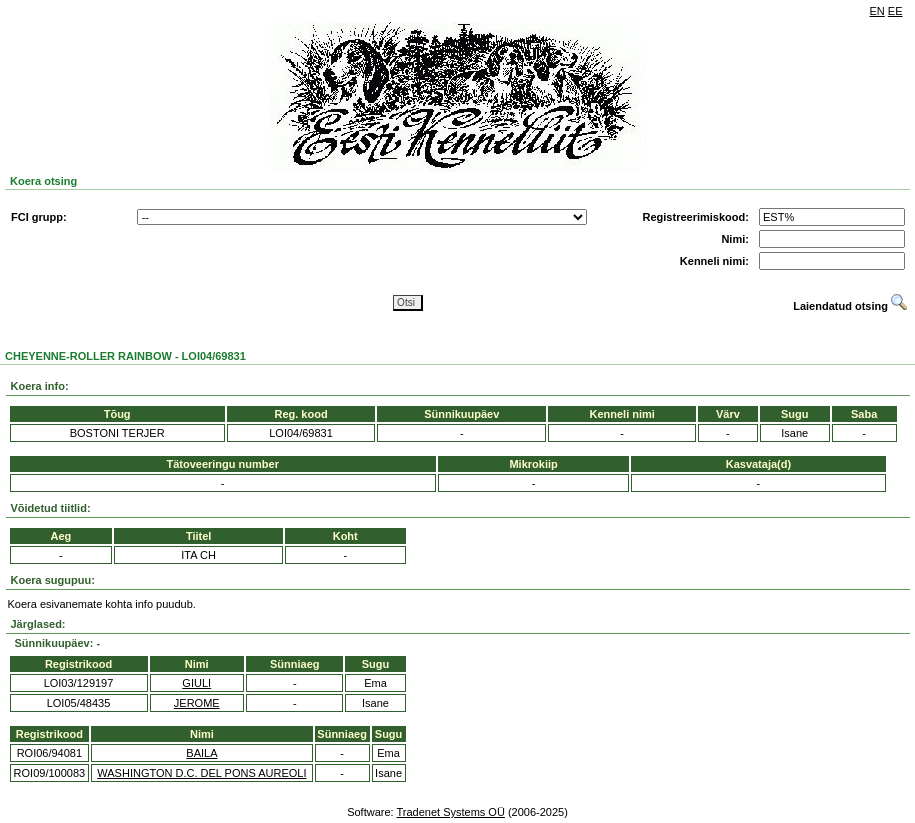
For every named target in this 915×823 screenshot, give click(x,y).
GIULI (196, 683)
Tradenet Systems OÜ (450, 812)
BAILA (201, 753)
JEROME (197, 703)
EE (895, 11)
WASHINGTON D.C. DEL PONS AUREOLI (201, 773)
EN (877, 11)
